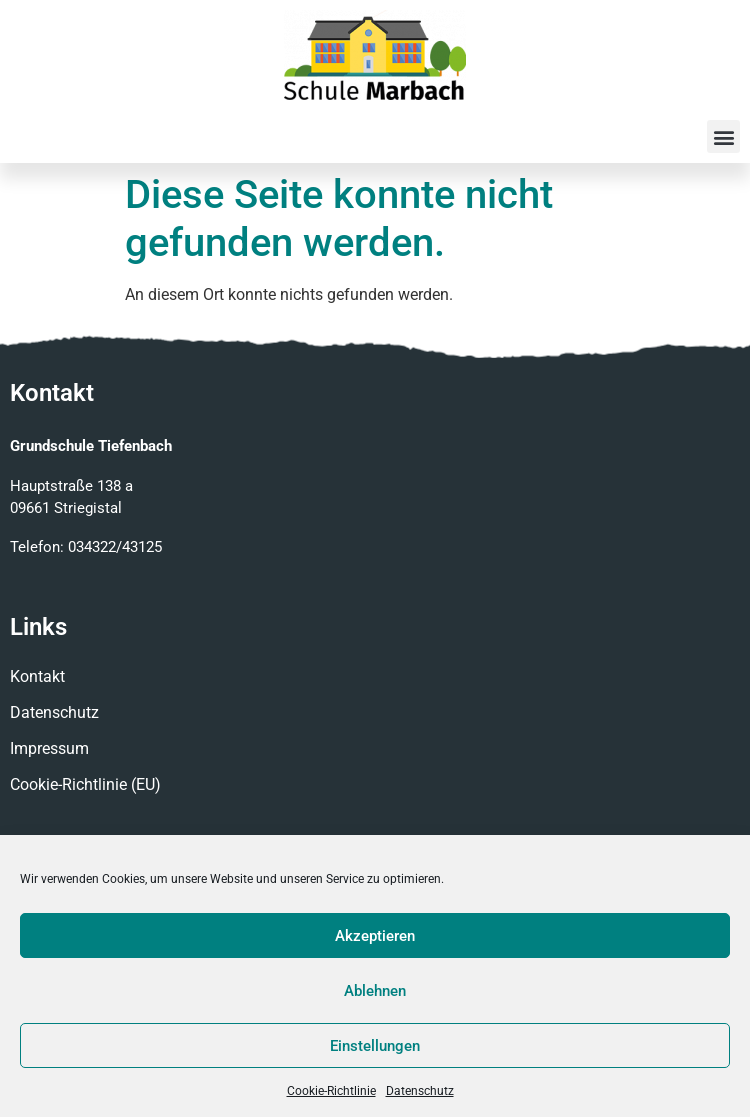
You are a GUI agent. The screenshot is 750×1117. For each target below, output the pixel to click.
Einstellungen (375, 1046)
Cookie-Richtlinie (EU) (85, 784)
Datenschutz (420, 1091)
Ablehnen (375, 991)
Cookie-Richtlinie (331, 1091)
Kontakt (37, 676)
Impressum (49, 748)
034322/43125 (115, 547)
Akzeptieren (375, 936)
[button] (723, 136)
